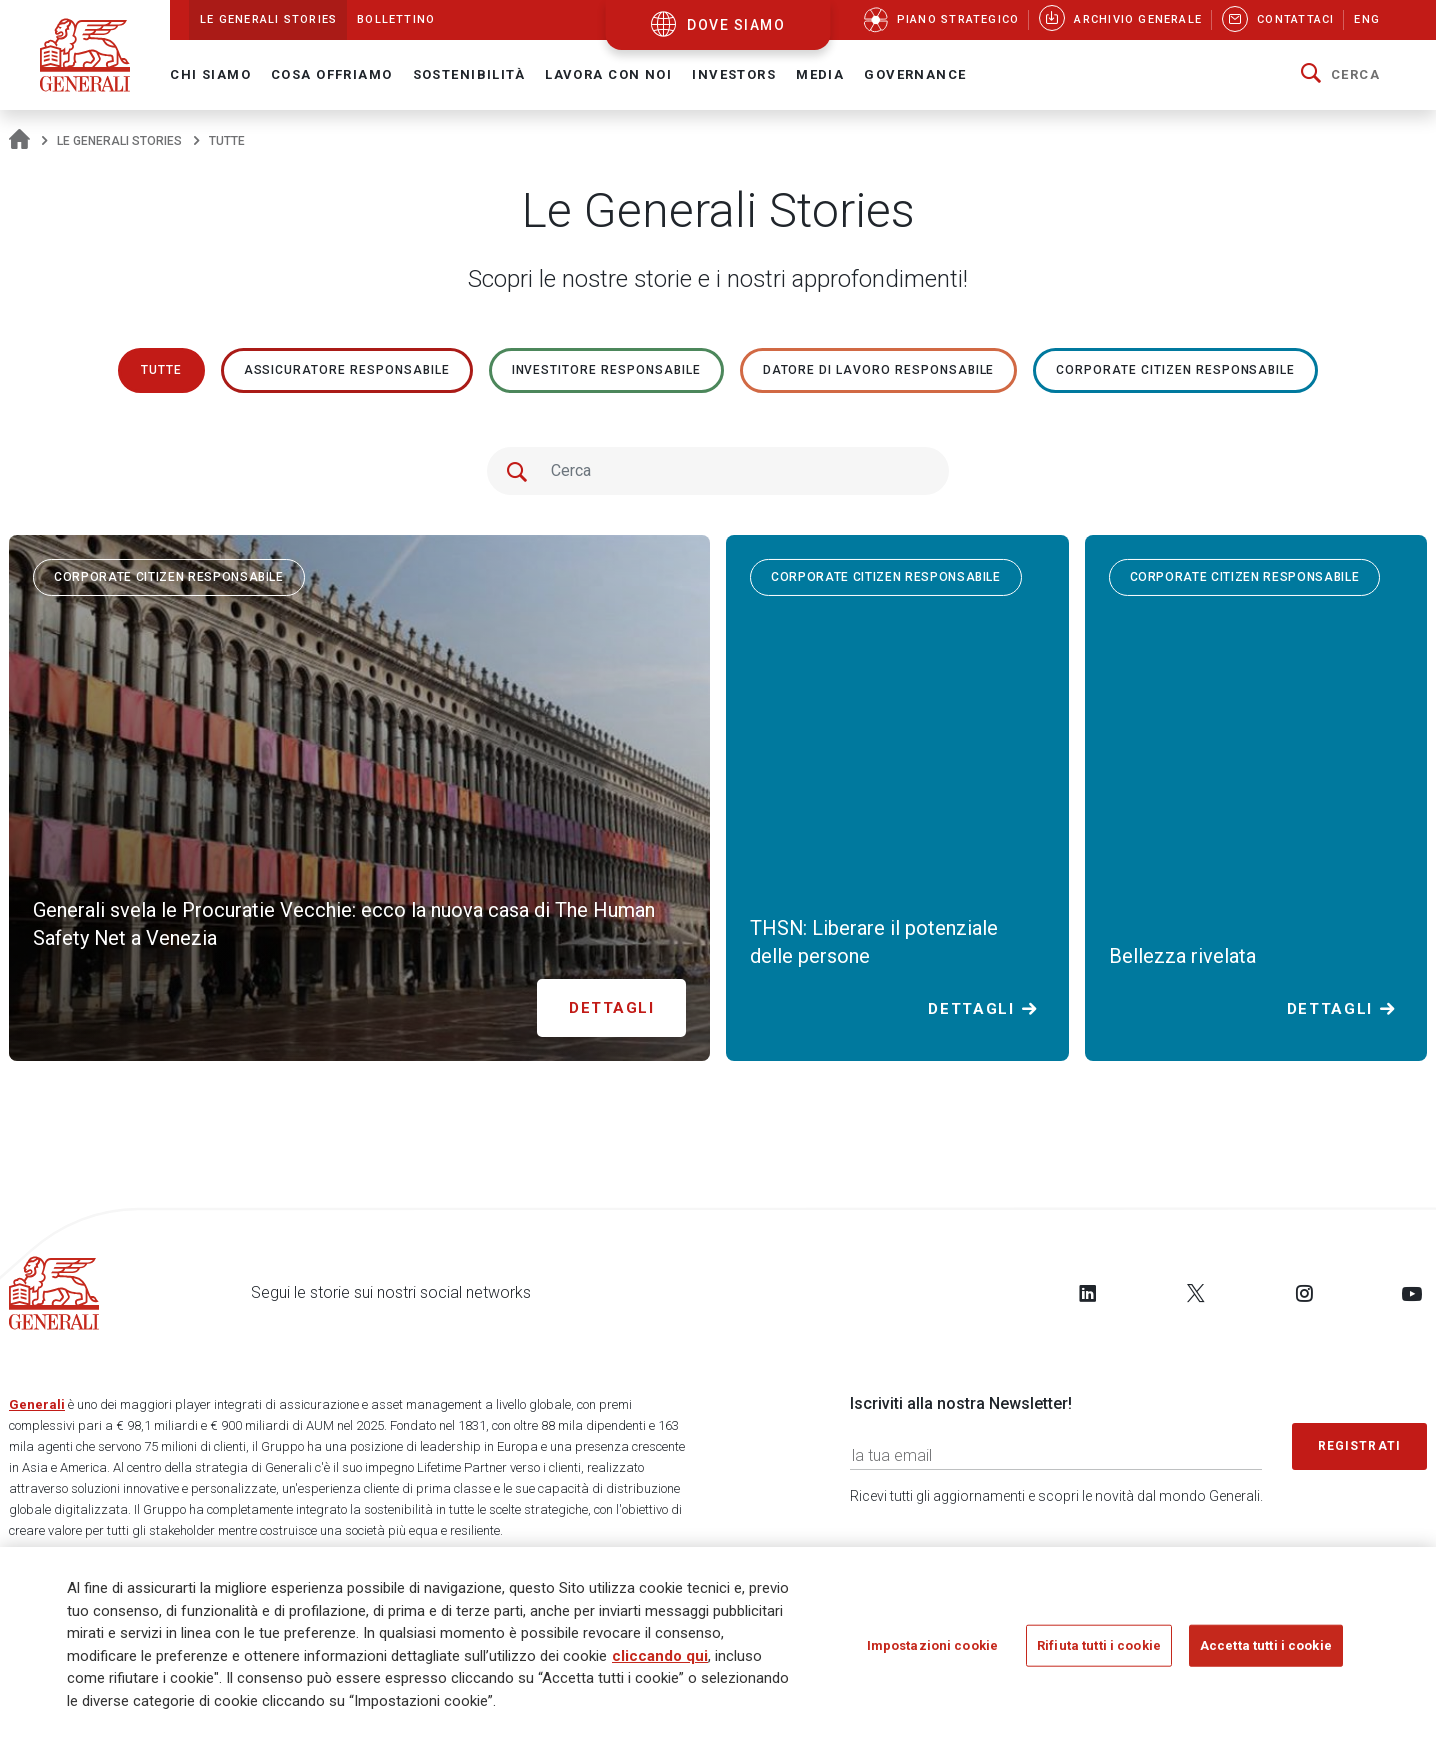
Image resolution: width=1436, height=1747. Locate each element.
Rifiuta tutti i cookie (1099, 1652)
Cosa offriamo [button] (332, 74)
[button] (1340, 75)
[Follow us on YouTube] (1412, 1293)
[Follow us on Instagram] (1304, 1293)
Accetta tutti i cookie (1266, 1652)
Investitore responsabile (606, 370)
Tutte (161, 370)
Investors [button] (734, 74)
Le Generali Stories (119, 141)
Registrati (1360, 1446)
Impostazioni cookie (932, 1652)
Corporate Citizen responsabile (1175, 370)
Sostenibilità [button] (469, 74)
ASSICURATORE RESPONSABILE (347, 370)
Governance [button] (915, 74)
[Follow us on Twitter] (1196, 1293)
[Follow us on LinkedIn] (1088, 1293)
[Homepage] (19, 141)
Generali (37, 1404)
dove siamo (736, 25)
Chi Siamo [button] (210, 74)
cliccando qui (660, 1663)
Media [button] (820, 74)
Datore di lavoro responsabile (879, 370)
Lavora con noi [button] (608, 74)
